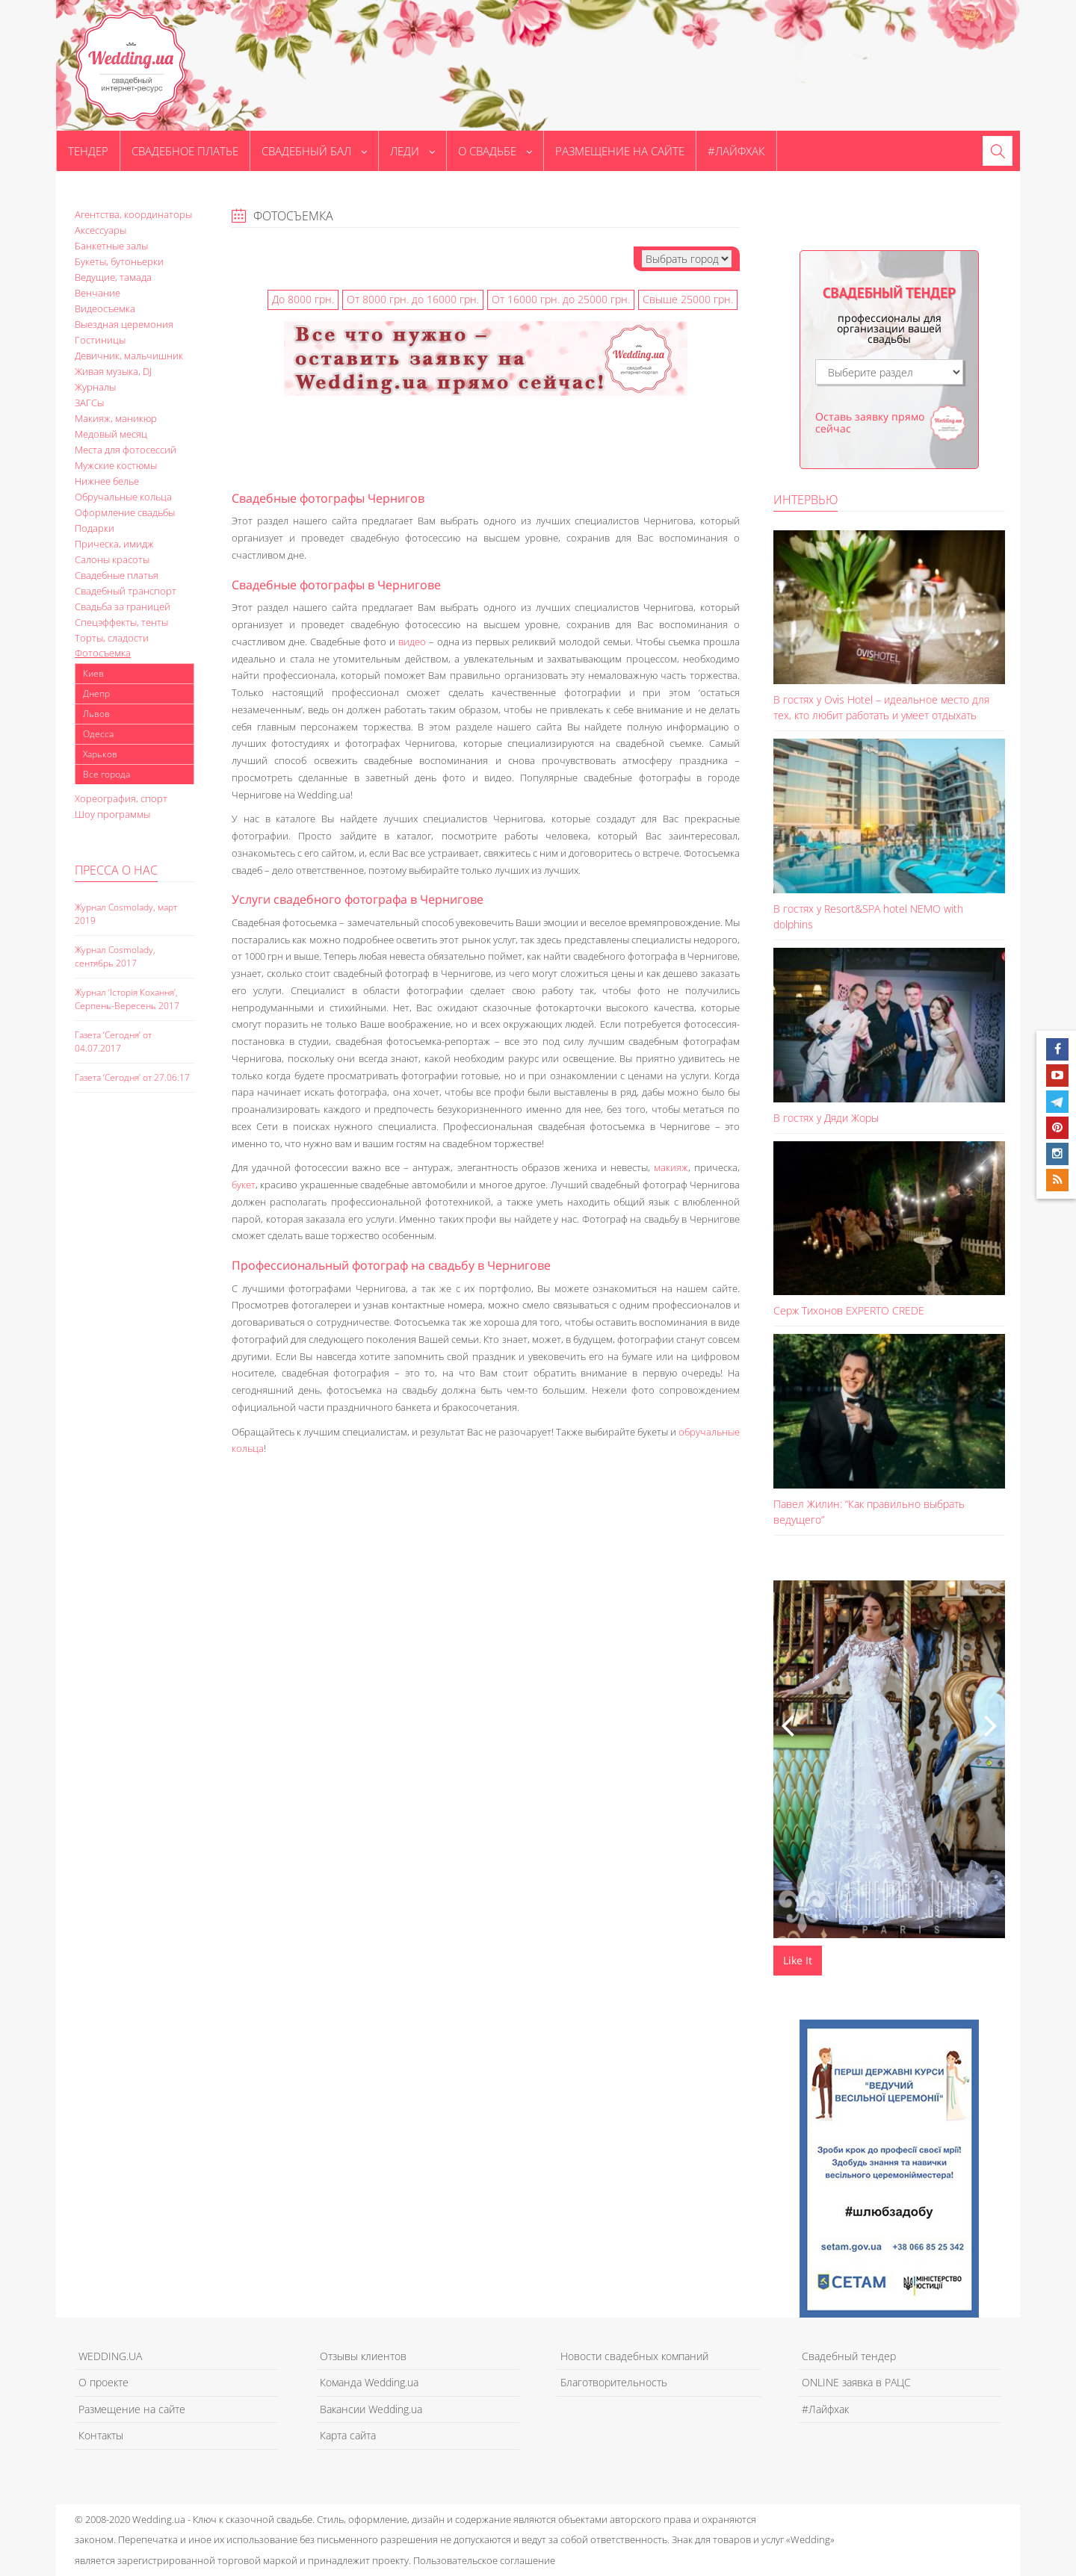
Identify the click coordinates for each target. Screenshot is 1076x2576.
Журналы (95, 387)
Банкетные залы (111, 245)
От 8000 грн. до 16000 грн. (413, 299)
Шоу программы (112, 814)
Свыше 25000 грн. (688, 299)
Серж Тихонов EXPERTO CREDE (848, 1310)
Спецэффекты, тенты (121, 622)
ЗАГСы (89, 402)
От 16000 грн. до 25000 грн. (561, 299)
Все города (106, 774)
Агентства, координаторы (133, 214)
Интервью (805, 499)
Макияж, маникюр (116, 418)
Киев (93, 673)
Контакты (100, 2435)
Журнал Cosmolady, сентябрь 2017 (115, 956)
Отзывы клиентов (363, 2356)
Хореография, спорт (121, 798)
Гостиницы (100, 340)
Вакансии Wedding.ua (371, 2409)
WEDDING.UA (110, 2356)
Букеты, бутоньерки (119, 261)
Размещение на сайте (619, 150)
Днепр (96, 693)
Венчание (97, 293)
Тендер (88, 150)
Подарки (94, 528)
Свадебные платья (116, 575)
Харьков (100, 754)
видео (412, 641)
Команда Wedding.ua (369, 2382)
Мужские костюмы (116, 465)
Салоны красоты (112, 559)
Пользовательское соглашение (484, 2560)
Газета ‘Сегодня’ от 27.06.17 (132, 1077)
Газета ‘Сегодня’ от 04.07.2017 (113, 1041)
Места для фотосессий (125, 449)
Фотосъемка (103, 653)
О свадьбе (495, 150)
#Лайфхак (736, 150)
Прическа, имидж (114, 543)
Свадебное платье (185, 150)
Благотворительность (613, 2382)
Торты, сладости (112, 638)
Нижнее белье (107, 481)
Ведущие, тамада (113, 277)
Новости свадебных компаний (634, 2356)
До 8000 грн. (303, 299)
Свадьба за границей (122, 606)
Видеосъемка (105, 308)
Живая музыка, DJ (113, 371)
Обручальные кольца (123, 496)
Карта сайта (348, 2435)
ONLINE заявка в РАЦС (856, 2382)
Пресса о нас (116, 870)
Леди (412, 150)
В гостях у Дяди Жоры (826, 1118)
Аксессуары (100, 230)
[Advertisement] (134, 1362)
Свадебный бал (314, 150)
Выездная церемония (124, 324)
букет (244, 1184)
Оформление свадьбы (125, 512)
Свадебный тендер (849, 2356)
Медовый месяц (111, 434)
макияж (671, 1167)
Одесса (98, 733)
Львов (96, 713)
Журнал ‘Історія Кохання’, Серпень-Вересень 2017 (127, 999)
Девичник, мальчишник (129, 355)
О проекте (103, 2382)
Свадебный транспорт (125, 591)
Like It (797, 1960)
